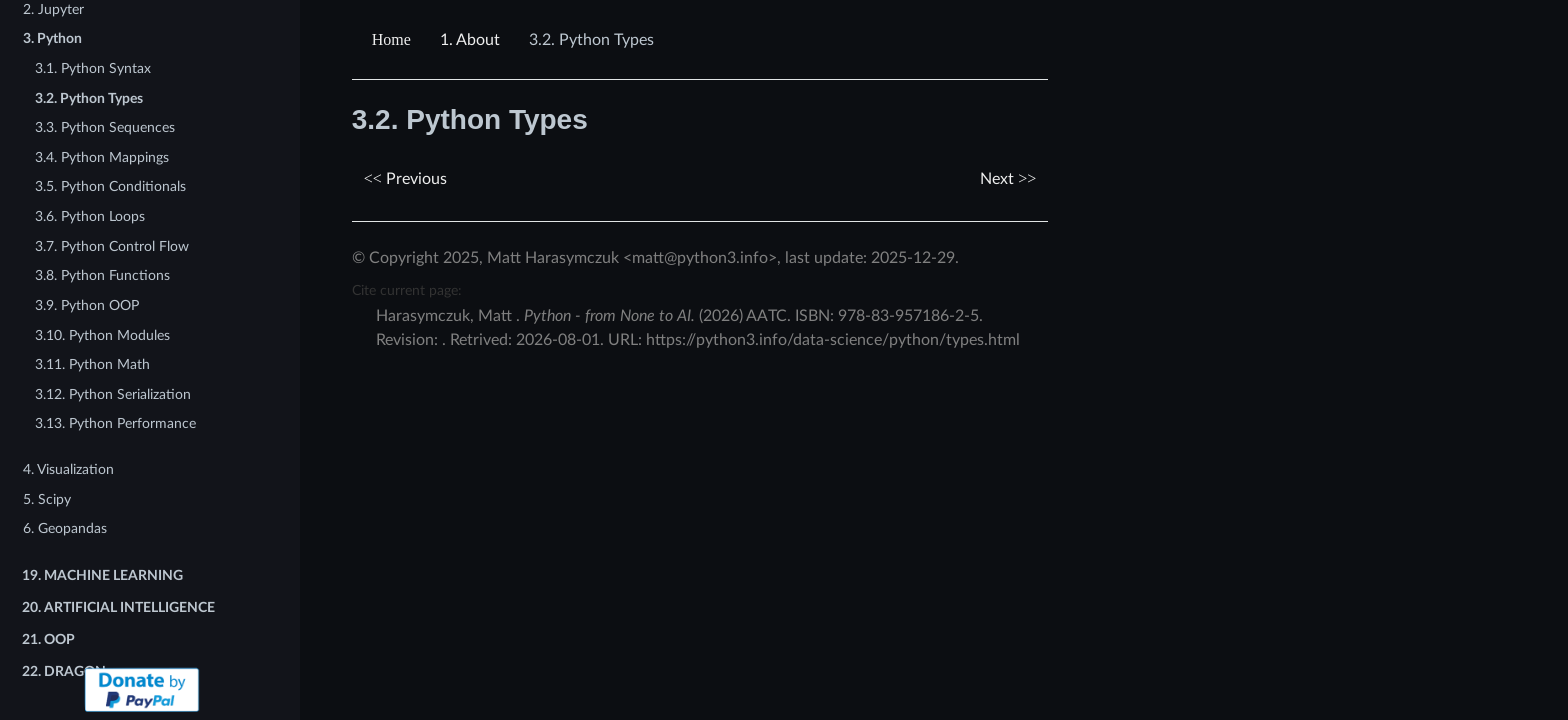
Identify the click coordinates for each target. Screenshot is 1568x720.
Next (1008, 179)
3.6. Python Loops (90, 216)
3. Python (52, 38)
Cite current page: (407, 290)
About (470, 40)
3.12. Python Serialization (113, 394)
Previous (405, 179)
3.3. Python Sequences (105, 127)
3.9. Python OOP (87, 305)
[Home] (394, 40)
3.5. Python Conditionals (110, 186)
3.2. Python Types (89, 98)
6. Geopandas (65, 528)
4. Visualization (68, 469)
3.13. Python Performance (115, 423)
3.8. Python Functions (102, 275)
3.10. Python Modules (102, 335)
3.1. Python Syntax (93, 68)
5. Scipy (47, 499)
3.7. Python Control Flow (112, 246)
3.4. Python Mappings (102, 157)
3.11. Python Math (92, 364)
